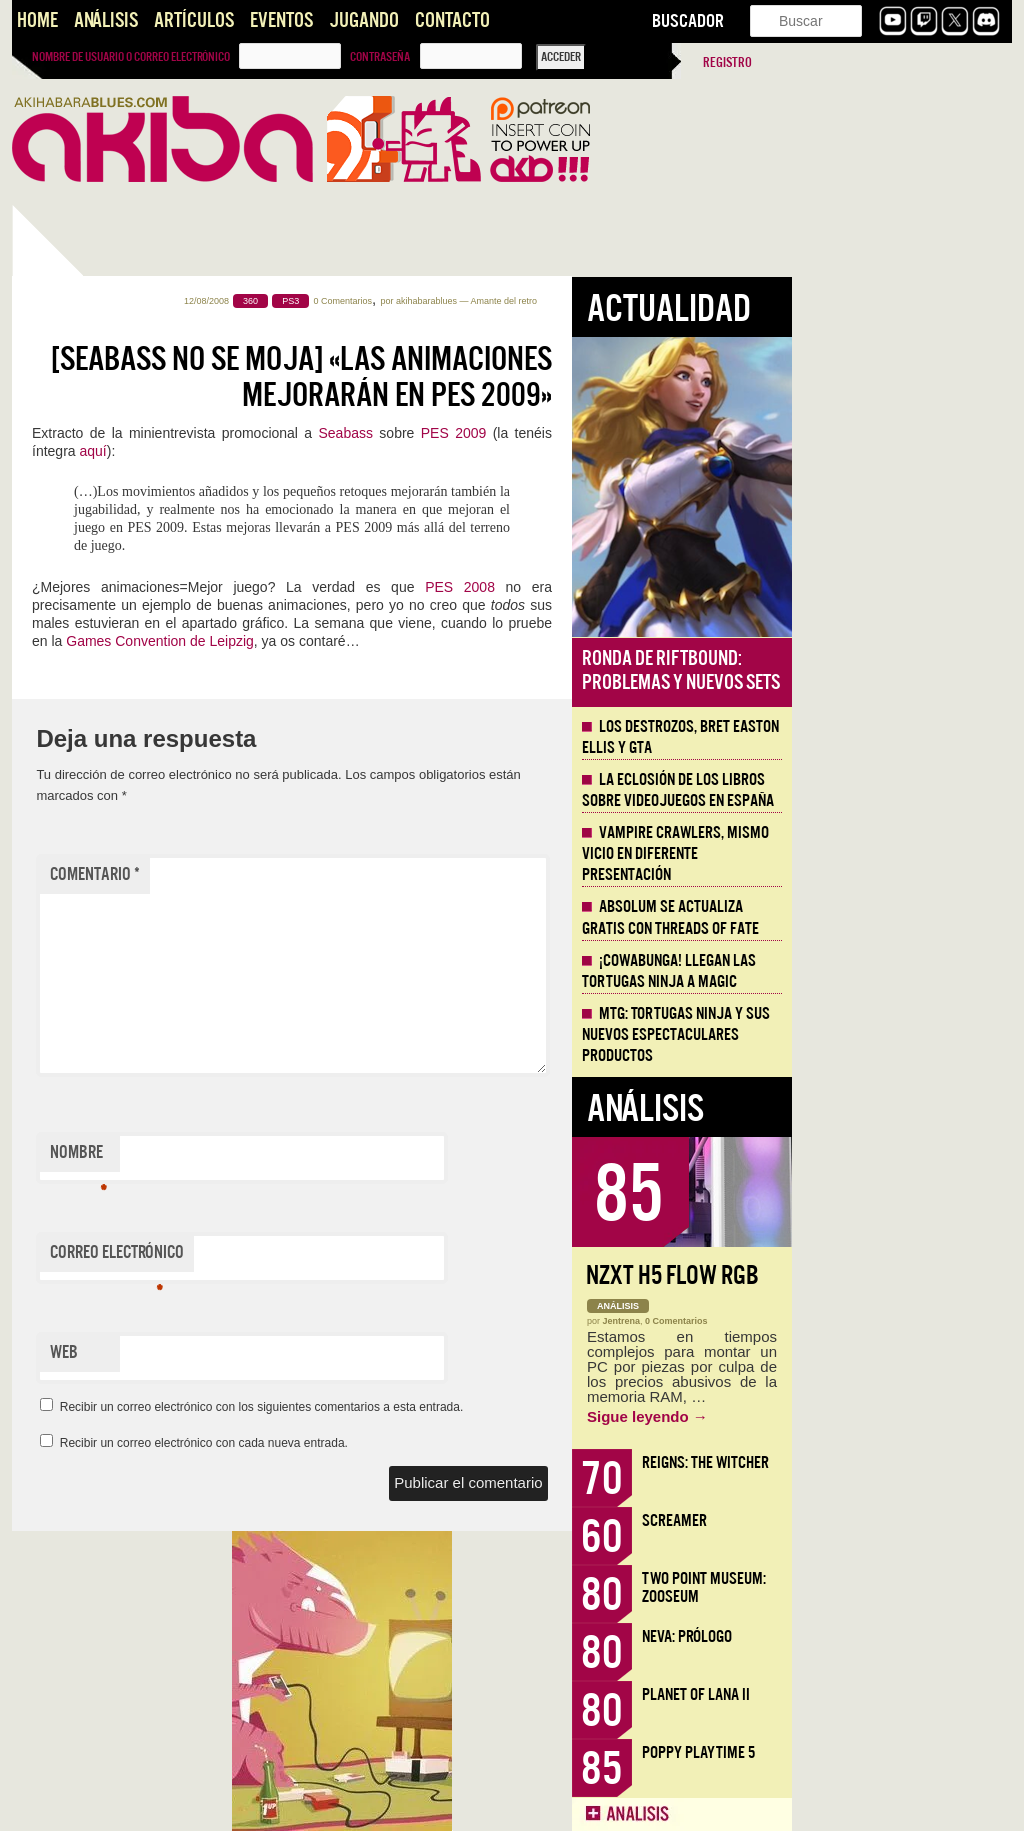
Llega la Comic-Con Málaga (102, 1133)
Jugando (364, 20)
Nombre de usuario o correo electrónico (131, 57)
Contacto (452, 20)
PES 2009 (674, 433)
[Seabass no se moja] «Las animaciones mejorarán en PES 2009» (521, 377)
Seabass (566, 433)
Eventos (281, 20)
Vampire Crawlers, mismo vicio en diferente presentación (895, 854)
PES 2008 (680, 587)
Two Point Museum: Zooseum (924, 1587)
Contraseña (380, 57)
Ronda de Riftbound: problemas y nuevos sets (901, 670)
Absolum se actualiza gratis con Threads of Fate (890, 917)
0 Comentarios (563, 301)
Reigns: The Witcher (925, 1462)
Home (37, 20)
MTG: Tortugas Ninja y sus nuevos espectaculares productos (896, 1035)
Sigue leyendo (867, 1416)
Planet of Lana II (916, 1694)
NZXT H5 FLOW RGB (892, 1275)
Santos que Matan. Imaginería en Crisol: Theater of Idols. (111, 1386)
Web (284, 1352)
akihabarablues (646, 301)
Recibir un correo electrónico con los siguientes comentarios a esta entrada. (482, 1407)
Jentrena (842, 1321)
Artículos (194, 20)
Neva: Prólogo (907, 1636)
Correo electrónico (337, 1257)
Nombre (298, 1157)
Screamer (894, 1520)
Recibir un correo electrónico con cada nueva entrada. (424, 1443)
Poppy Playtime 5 (918, 1752)
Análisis (106, 20)
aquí (312, 451)
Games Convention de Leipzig (380, 641)
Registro (727, 62)
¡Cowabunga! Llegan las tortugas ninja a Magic (889, 971)
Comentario (315, 874)
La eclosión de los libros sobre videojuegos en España (898, 790)
